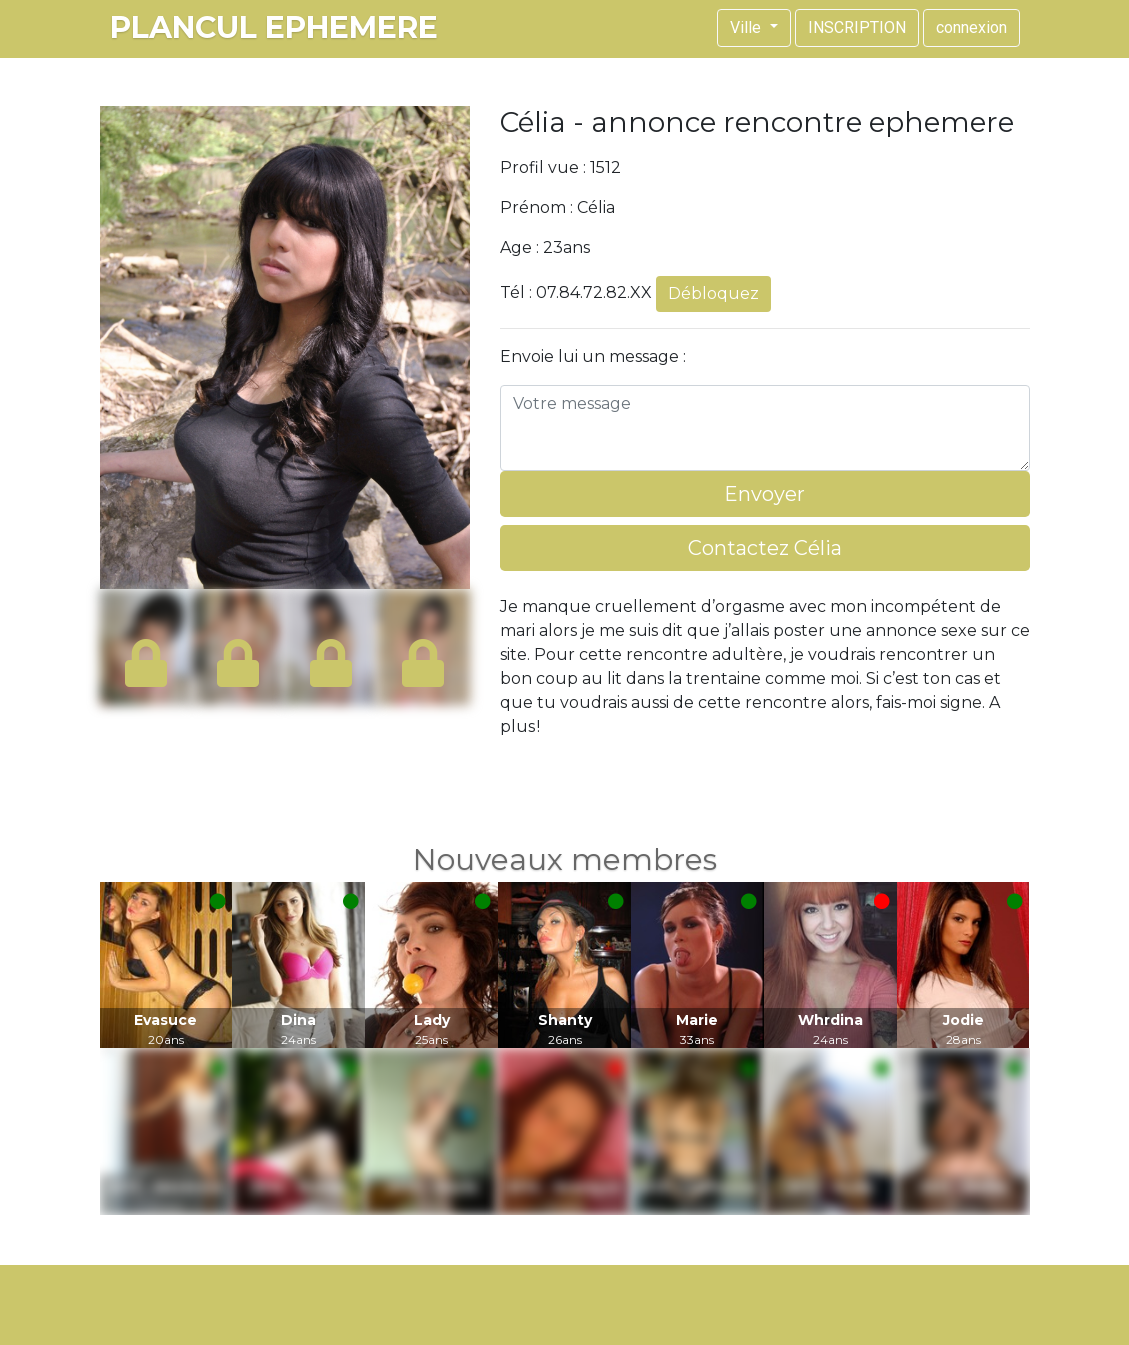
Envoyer (764, 494)
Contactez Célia (765, 548)
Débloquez (713, 293)
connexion (971, 27)
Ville (747, 27)
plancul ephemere (274, 27)
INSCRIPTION (857, 27)
